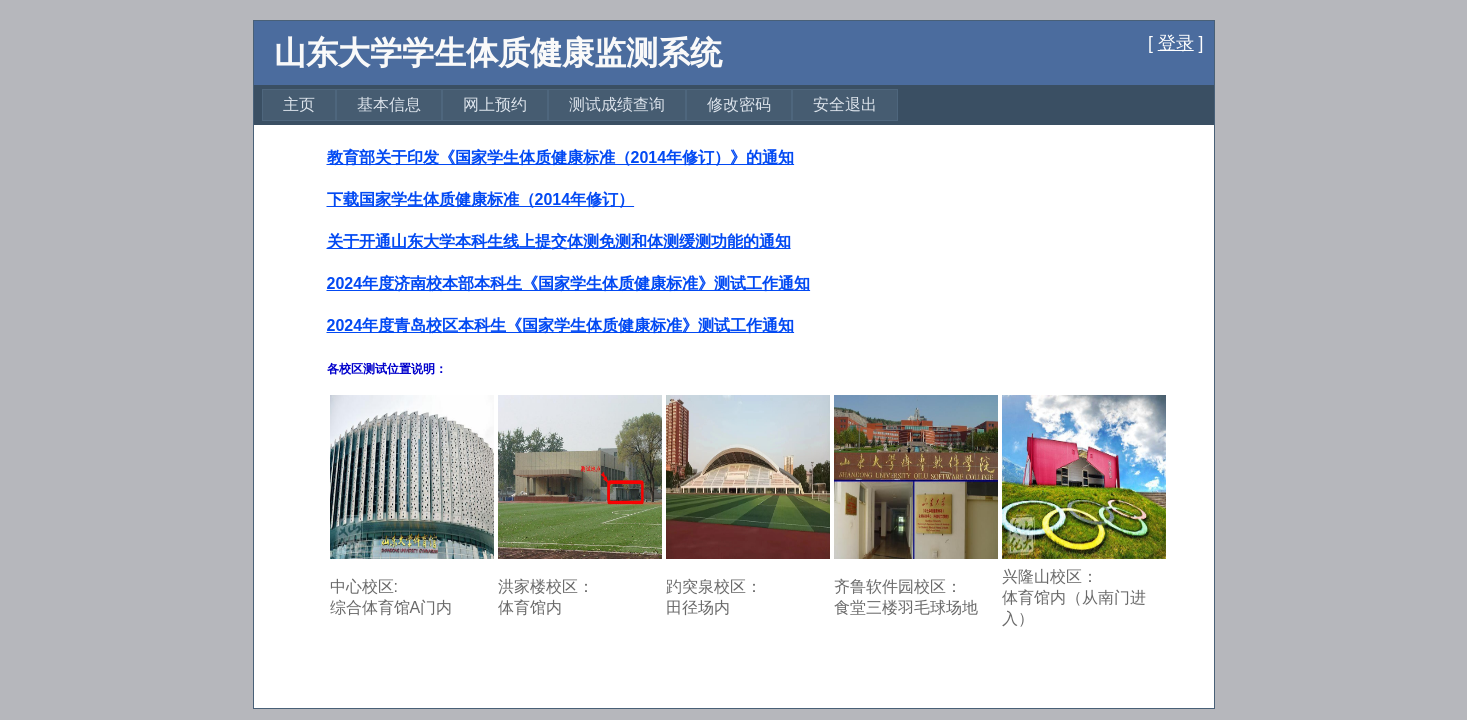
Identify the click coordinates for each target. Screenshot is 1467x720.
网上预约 (495, 104)
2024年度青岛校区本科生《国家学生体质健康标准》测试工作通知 (561, 325)
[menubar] (580, 105)
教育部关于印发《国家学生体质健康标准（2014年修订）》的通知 (561, 157)
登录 (1176, 43)
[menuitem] (299, 105)
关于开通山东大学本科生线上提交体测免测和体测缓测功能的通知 (559, 241)
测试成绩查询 (617, 104)
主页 (299, 104)
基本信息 (389, 104)
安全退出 (845, 104)
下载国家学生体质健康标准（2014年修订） (481, 199)
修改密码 (739, 104)
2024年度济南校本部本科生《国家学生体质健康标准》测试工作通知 (569, 283)
